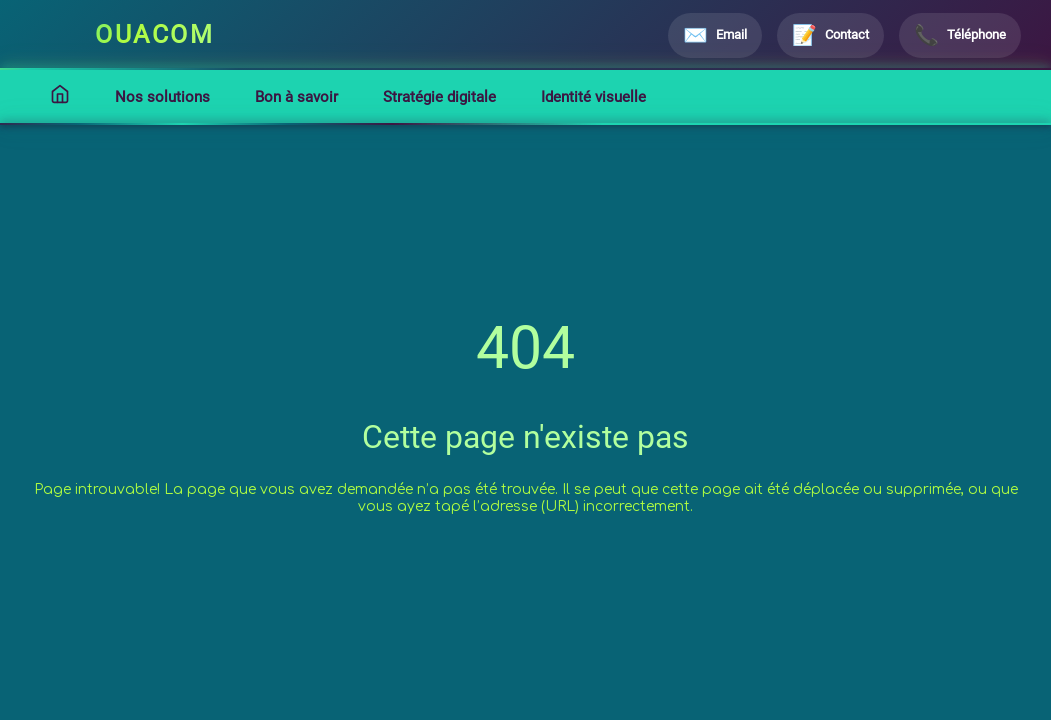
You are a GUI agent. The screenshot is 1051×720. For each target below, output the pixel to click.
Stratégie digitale (439, 97)
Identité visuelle (593, 97)
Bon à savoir (296, 97)
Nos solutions (162, 97)
